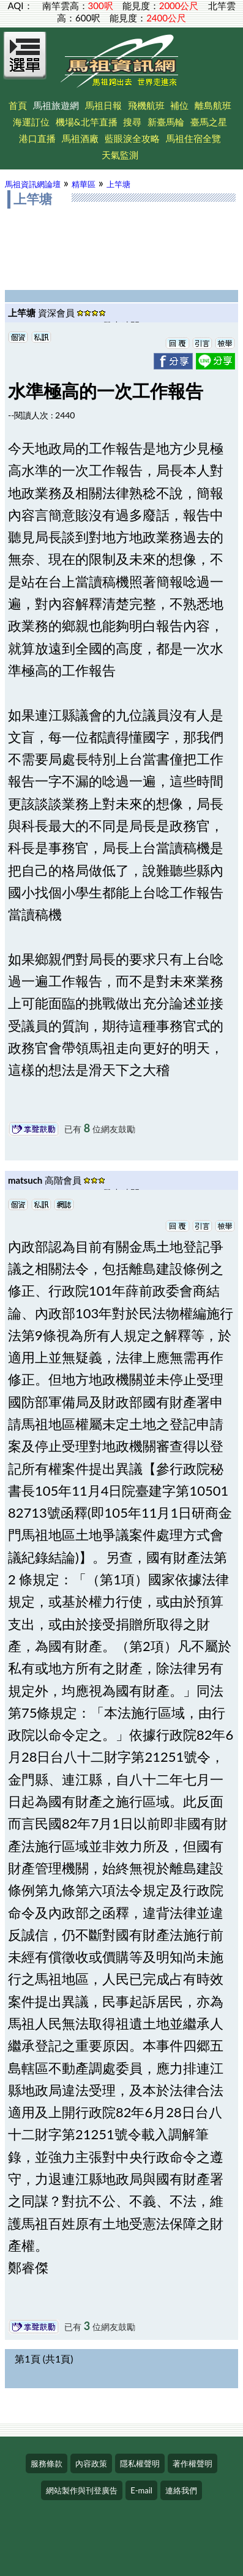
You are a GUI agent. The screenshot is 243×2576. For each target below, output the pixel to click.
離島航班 (213, 105)
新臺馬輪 (166, 121)
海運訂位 (31, 121)
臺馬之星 (208, 121)
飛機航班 (146, 105)
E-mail (141, 2490)
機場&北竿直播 (87, 121)
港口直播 (37, 138)
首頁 (18, 105)
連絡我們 (181, 2490)
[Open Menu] (25, 62)
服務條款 (46, 2463)
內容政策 (91, 2463)
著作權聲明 (192, 2463)
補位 (179, 105)
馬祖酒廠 (80, 138)
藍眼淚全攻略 (132, 138)
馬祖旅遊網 (56, 105)
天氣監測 (120, 154)
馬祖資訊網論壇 (33, 184)
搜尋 (132, 121)
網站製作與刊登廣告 (82, 2490)
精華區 (83, 184)
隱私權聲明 (140, 2463)
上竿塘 (118, 184)
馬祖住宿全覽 (193, 138)
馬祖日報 (103, 105)
